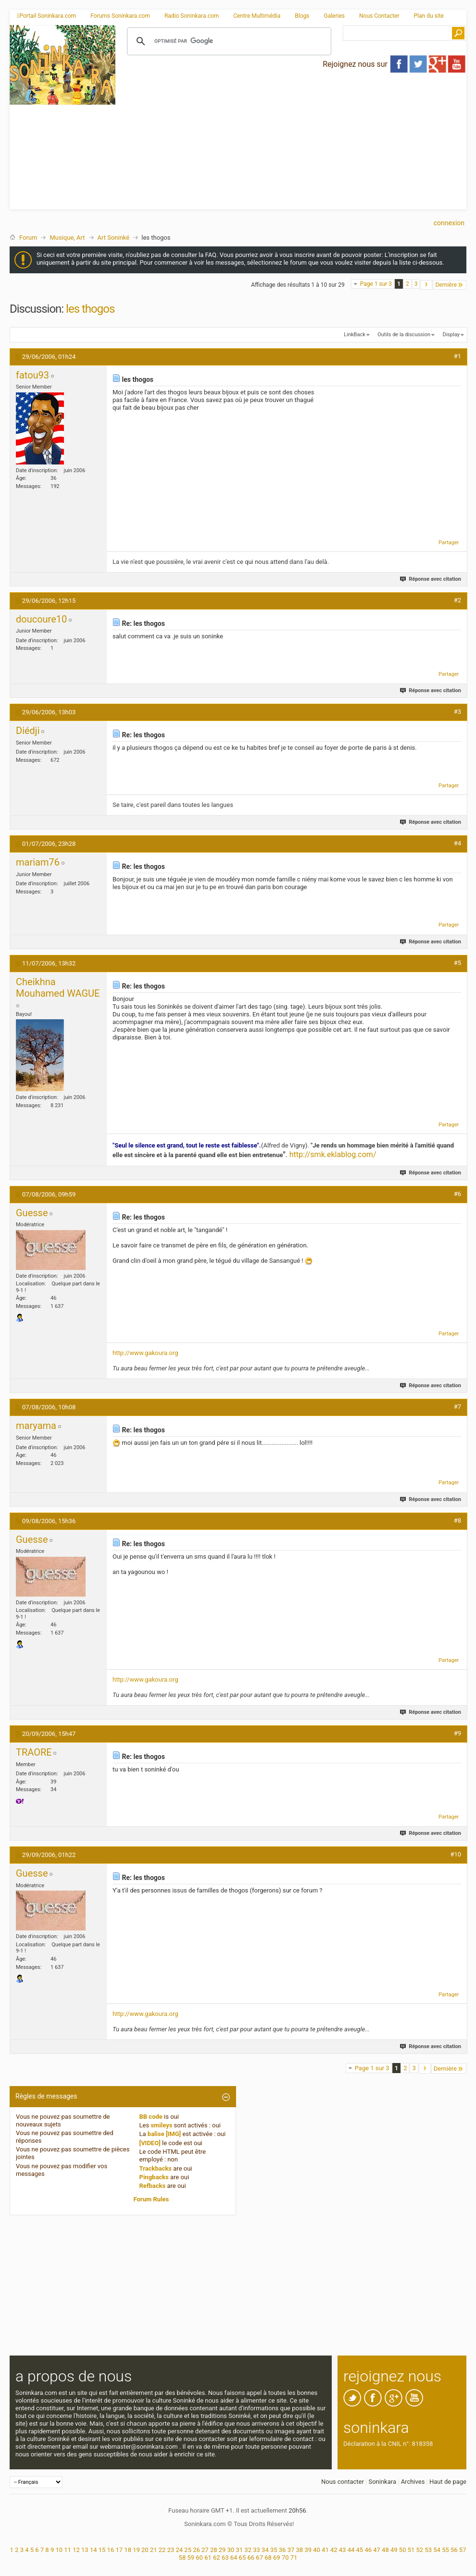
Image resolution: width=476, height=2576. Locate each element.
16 (110, 2549)
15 (102, 2549)
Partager (448, 542)
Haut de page (447, 2481)
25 (187, 2549)
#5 (457, 962)
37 (291, 2549)
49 (394, 2549)
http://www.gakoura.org (145, 1352)
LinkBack (354, 334)
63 (225, 2557)
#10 (455, 1854)
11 (67, 2549)
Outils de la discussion (403, 334)
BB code (151, 2116)
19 (136, 2549)
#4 (457, 843)
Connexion (449, 223)
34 (265, 2549)
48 (385, 2549)
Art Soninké (114, 237)
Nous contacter (342, 2481)
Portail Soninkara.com (46, 15)
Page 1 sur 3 (376, 284)
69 (276, 2557)
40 (316, 2549)
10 (59, 2549)
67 (259, 2557)
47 (376, 2549)
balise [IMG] (164, 2133)
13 (84, 2549)
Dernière (449, 284)
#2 (457, 600)
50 (402, 2549)
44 (351, 2549)
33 (256, 2549)
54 (436, 2549)
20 (145, 2549)
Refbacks (152, 2185)
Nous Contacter (379, 15)
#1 (457, 356)
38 (299, 2549)
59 (190, 2557)
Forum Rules (151, 2199)
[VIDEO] (150, 2143)
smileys (161, 2125)
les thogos (90, 309)
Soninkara (382, 2481)
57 (462, 2549)
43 (342, 2549)
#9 (457, 1733)
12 (76, 2549)
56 (454, 2549)
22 (162, 2549)
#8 (457, 1520)
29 (222, 2549)
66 (250, 2557)
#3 (457, 711)
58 (182, 2557)
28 (213, 2549)
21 (153, 2549)
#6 (457, 1193)
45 (359, 2549)
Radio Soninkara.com (191, 15)
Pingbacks (154, 2177)
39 (308, 2549)
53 (428, 2549)
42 (334, 2549)
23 (171, 2549)
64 (234, 2557)
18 (127, 2549)
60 (199, 2557)
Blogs (302, 15)
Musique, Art (67, 237)
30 (231, 2549)
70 (285, 2557)
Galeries (334, 15)
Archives (413, 2481)
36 (282, 2549)
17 (119, 2549)
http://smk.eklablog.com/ (332, 1154)
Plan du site (429, 15)
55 (445, 2549)
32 (247, 2549)
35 (273, 2549)
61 (208, 2557)
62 (216, 2557)
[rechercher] (227, 41)
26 (196, 2549)
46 (368, 2549)
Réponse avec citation (431, 579)
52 (420, 2549)
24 (179, 2549)
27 (205, 2549)
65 (242, 2557)
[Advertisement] (291, 142)
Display (451, 334)
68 (268, 2557)
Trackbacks (155, 2168)
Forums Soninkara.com (120, 15)
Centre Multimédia (256, 15)
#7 (457, 1406)
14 (93, 2549)
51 (411, 2549)
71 (294, 2557)
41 (325, 2549)
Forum (28, 237)
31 (239, 2549)
